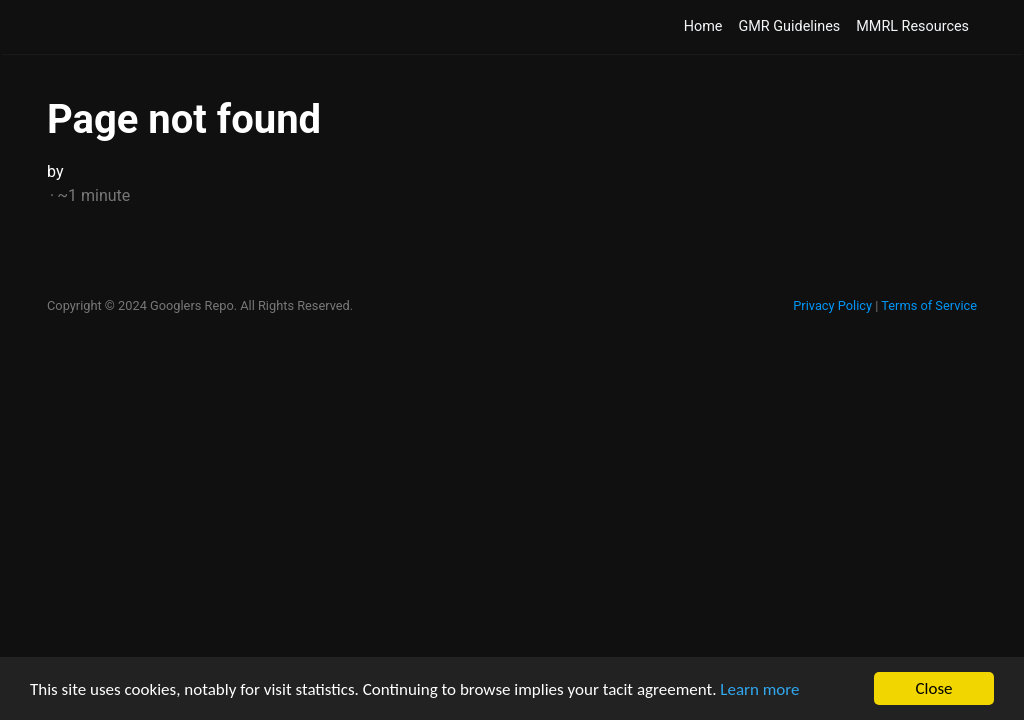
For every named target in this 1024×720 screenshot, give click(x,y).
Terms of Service (929, 305)
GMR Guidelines (789, 26)
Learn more (759, 689)
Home (703, 26)
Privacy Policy (832, 305)
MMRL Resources (912, 26)
